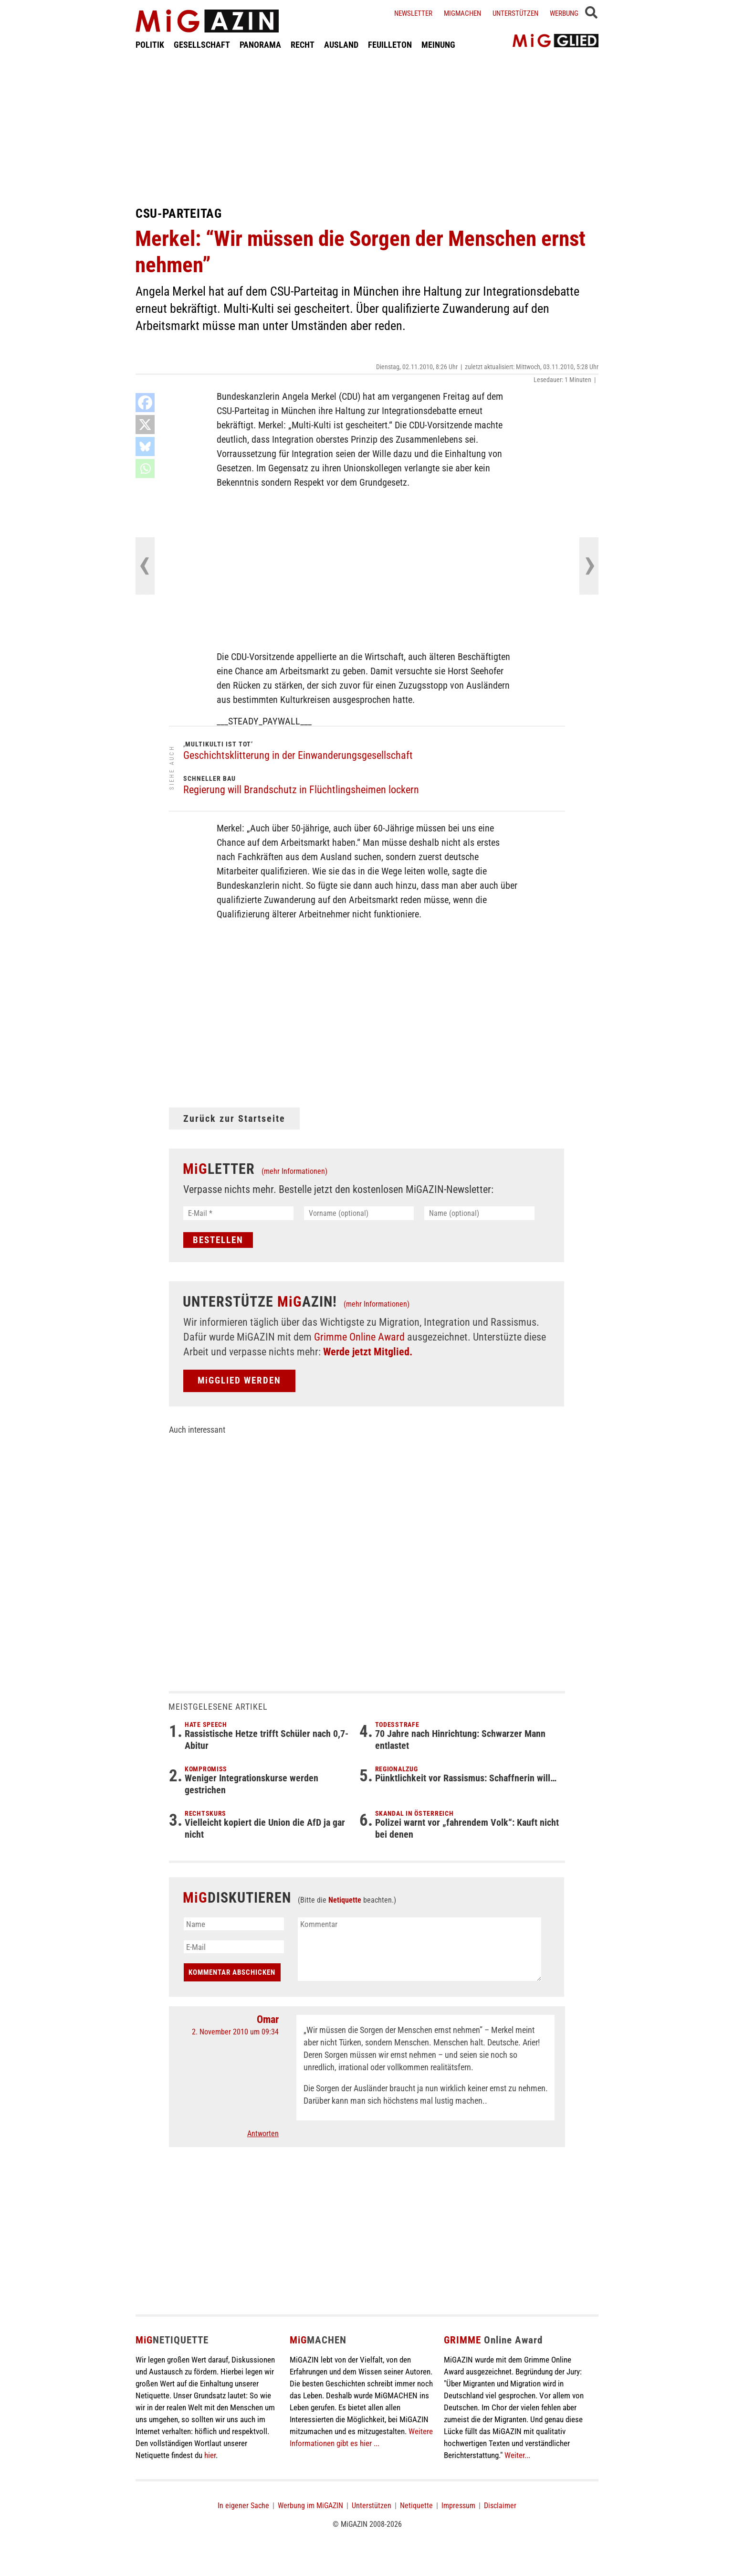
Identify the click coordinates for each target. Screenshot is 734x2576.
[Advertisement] (367, 128)
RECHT (303, 45)
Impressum (458, 2505)
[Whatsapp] (145, 468)
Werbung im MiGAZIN (310, 2505)
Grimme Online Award (359, 1337)
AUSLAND (341, 45)
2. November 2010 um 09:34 (235, 2031)
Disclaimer (500, 2505)
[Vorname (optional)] (359, 1213)
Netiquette (344, 1900)
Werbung (564, 13)
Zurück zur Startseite (234, 1118)
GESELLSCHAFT (202, 45)
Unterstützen (515, 13)
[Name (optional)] (479, 1213)
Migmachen (462, 13)
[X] (145, 424)
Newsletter (413, 13)
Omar (268, 2019)
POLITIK (150, 45)
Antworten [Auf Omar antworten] (263, 2133)
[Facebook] (145, 402)
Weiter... (517, 2455)
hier (210, 2455)
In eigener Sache (243, 2505)
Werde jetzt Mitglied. (367, 1352)
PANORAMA (260, 45)
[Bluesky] (145, 446)
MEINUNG (438, 45)
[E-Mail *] (238, 1213)
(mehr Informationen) (294, 1171)
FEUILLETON (390, 45)
